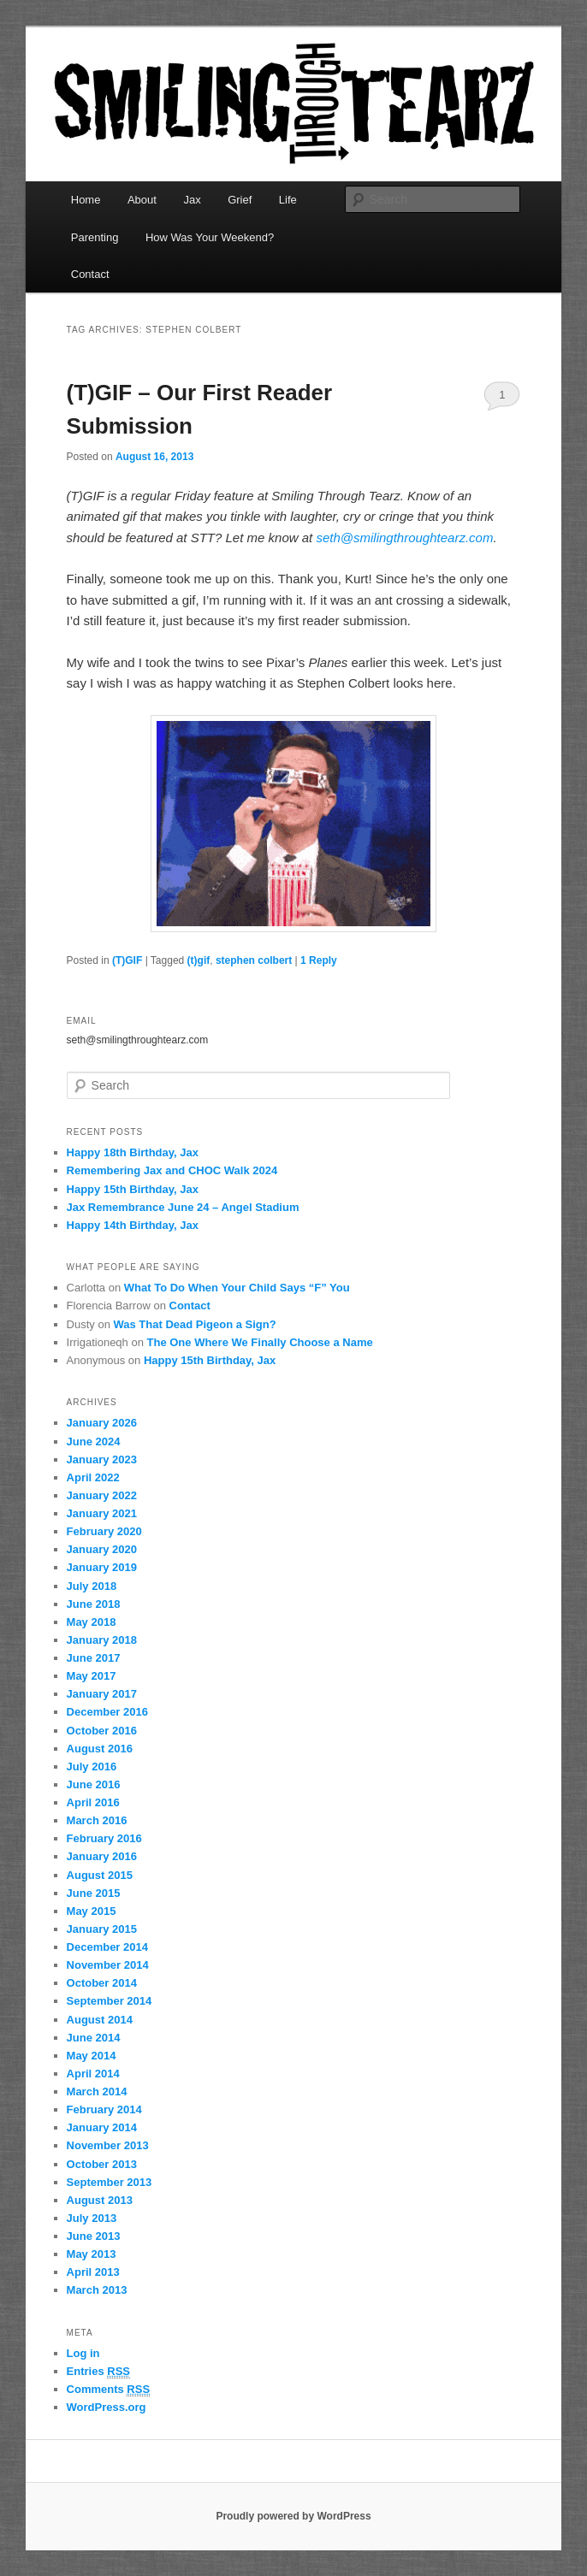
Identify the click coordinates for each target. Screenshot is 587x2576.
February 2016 (104, 1838)
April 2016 (93, 1802)
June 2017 (94, 1657)
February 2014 (104, 2109)
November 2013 (108, 2145)
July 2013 (92, 2218)
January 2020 (102, 1549)
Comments (109, 2389)
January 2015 (102, 1929)
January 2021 (102, 1513)
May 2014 (91, 2055)
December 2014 (107, 1947)
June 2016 (94, 1784)
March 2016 (97, 1820)
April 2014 (93, 2073)
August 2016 (100, 1748)
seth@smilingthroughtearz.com (404, 537)
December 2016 (107, 1711)
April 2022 (93, 1477)
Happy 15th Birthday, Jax (133, 1189)
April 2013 (93, 2272)
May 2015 (91, 1911)
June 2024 (94, 1441)
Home (86, 199)
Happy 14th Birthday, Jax (133, 1225)
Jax (191, 199)
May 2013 (91, 2254)
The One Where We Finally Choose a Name (260, 1342)
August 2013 (100, 2200)
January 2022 (102, 1495)
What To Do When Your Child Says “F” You (237, 1287)
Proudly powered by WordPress (293, 2516)
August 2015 (100, 1875)
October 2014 (102, 1982)
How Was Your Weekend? (209, 237)
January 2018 (102, 1640)
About (142, 199)
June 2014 (94, 2037)
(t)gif (198, 960)
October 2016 (102, 1730)
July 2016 (92, 1766)
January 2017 (102, 1693)
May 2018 (91, 1622)
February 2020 (104, 1531)
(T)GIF (127, 960)
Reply (318, 960)
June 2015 (94, 1893)
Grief (240, 199)
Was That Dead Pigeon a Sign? (194, 1324)
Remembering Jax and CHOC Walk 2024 (172, 1170)
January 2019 (102, 1567)
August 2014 (100, 2019)
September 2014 (109, 2000)
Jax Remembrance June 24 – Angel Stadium (183, 1207)
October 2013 (102, 2164)
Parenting (95, 237)
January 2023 (102, 1459)
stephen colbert (254, 960)
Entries (98, 2371)
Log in (83, 2353)
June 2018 (94, 1604)
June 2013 (94, 2236)
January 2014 (102, 2127)
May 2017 (91, 1675)
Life (288, 199)
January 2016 (102, 1856)
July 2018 (92, 1586)
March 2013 (97, 2290)
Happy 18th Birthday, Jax (133, 1152)
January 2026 (102, 1422)
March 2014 (97, 2091)
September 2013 (109, 2182)
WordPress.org (106, 2407)
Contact (90, 274)
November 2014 (108, 1965)
